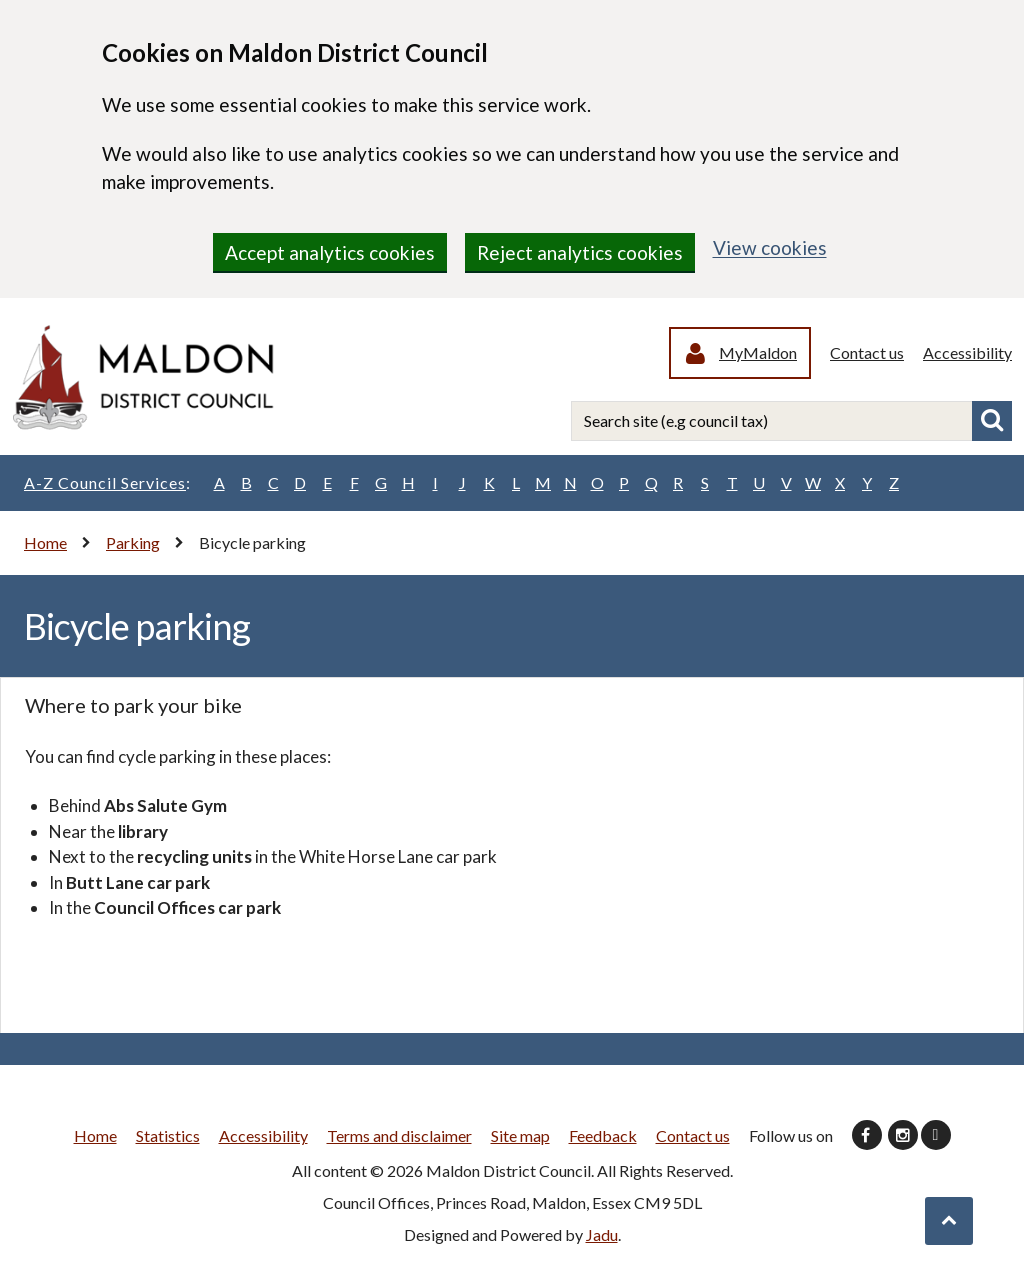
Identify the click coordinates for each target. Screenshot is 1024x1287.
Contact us (867, 352)
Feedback (603, 1135)
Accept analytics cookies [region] (330, 252)
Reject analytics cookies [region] (580, 252)
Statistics (168, 1135)
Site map (520, 1135)
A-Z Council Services (107, 483)
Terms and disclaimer (399, 1135)
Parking (133, 542)
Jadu (602, 1234)
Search (992, 421)
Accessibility (967, 352)
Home (45, 542)
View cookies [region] (770, 247)
